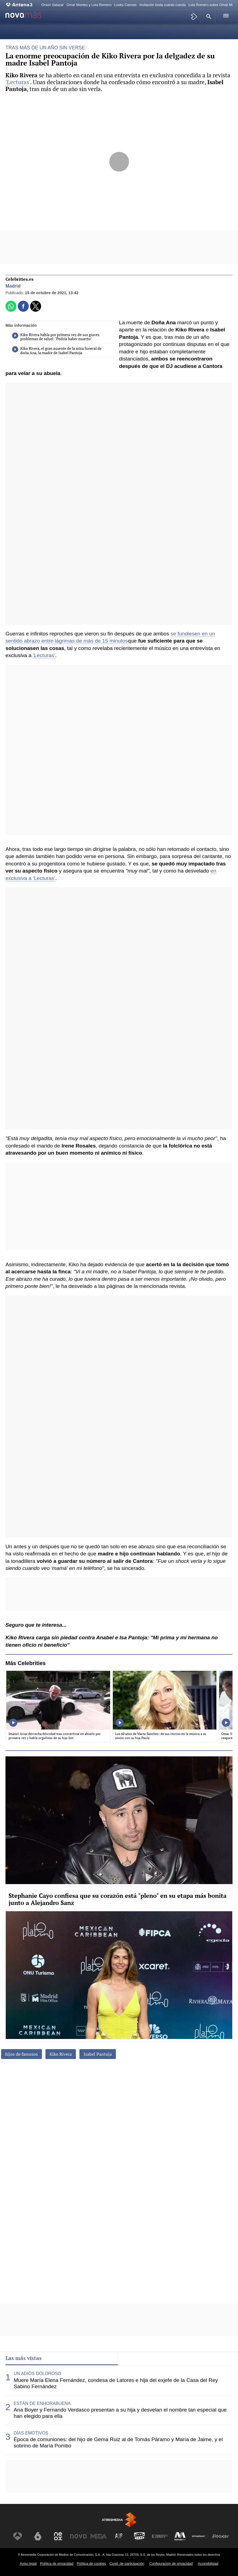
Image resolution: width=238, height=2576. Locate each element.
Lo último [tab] (134, 2358)
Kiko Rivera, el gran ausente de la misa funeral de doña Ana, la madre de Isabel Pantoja (57, 350)
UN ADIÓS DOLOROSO (37, 2373)
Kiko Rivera (61, 2054)
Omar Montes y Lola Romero (89, 5)
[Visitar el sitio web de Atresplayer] (200, 2536)
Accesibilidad (208, 2563)
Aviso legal (28, 2563)
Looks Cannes (125, 5)
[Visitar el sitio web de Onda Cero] (139, 2536)
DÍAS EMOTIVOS (31, 2433)
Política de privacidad (56, 2563)
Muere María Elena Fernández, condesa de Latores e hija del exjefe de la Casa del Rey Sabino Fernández (116, 2383)
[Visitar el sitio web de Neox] (58, 2536)
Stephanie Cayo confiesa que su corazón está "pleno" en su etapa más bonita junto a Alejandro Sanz (117, 1899)
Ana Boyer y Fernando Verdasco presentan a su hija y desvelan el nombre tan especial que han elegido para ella (120, 2413)
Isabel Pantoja (98, 2054)
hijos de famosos (21, 2054)
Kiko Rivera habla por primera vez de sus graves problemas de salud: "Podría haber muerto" (55, 337)
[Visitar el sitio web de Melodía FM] (180, 2536)
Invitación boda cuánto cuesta (162, 5)
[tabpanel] (119, 2410)
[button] (207, 16)
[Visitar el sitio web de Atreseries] (119, 2536)
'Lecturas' (17, 82)
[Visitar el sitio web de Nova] (78, 2536)
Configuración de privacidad (171, 2563)
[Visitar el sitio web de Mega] (98, 2536)
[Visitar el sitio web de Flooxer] (220, 2536)
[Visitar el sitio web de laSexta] (38, 2536)
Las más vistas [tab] (23, 2358)
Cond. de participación (126, 2563)
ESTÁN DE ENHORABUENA (42, 2403)
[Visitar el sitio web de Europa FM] (159, 2536)
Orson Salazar (52, 5)
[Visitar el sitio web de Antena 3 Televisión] (17, 2536)
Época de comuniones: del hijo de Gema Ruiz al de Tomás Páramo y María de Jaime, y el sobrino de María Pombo (118, 2442)
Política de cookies (91, 2563)
